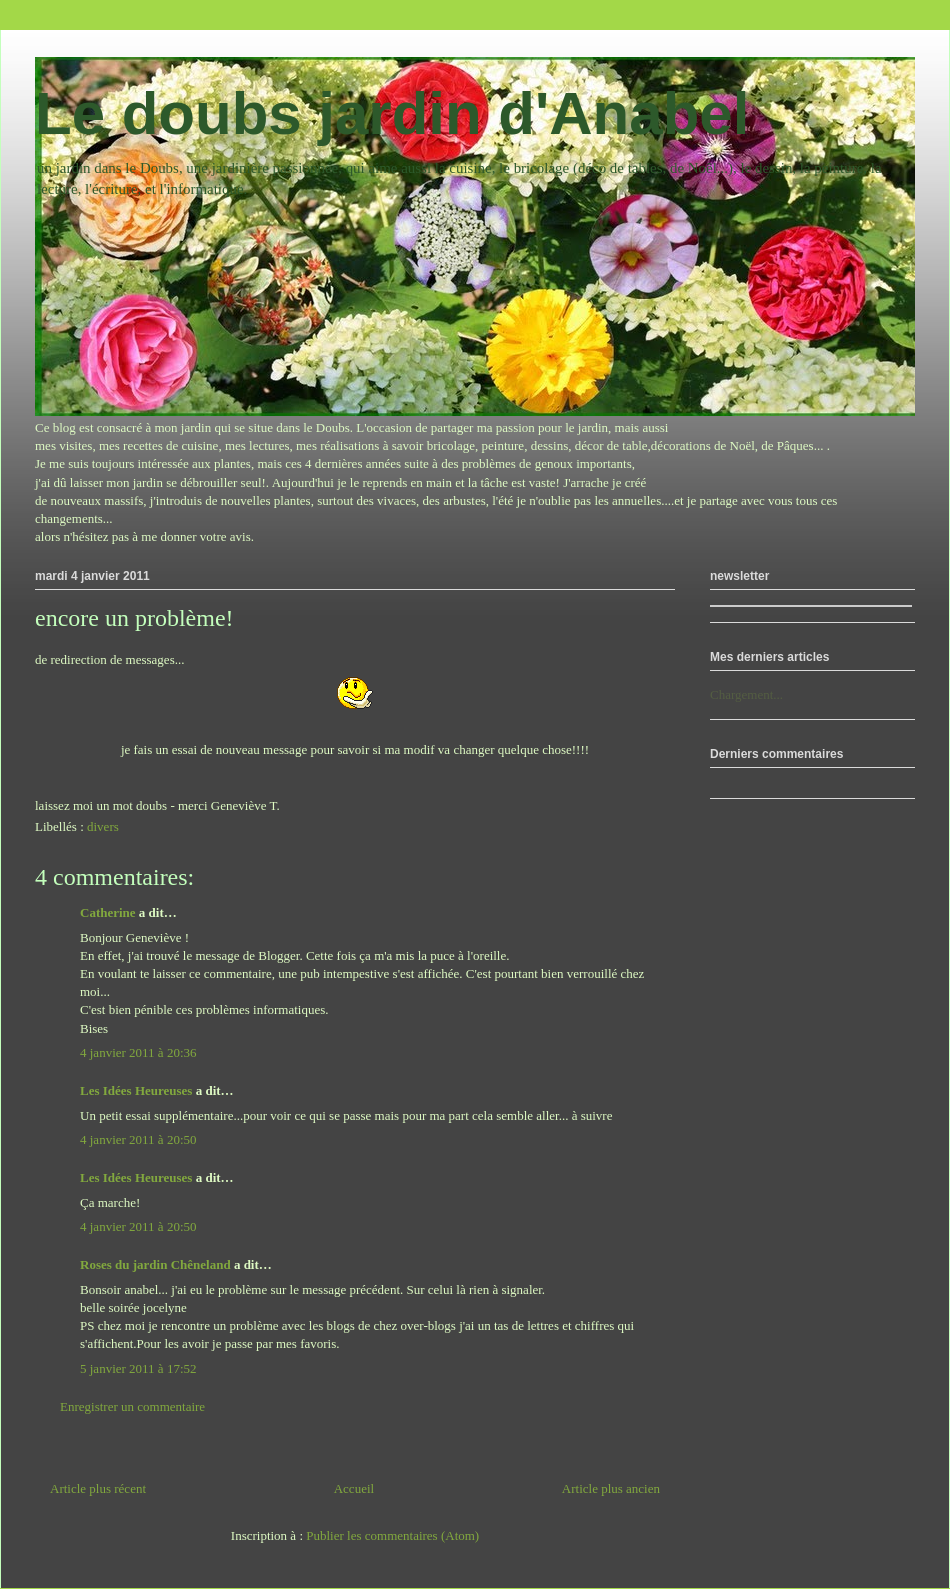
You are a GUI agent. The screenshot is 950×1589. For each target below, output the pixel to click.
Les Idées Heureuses (136, 1090)
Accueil (354, 1488)
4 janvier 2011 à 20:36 (138, 1052)
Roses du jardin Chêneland (155, 1264)
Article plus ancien (611, 1488)
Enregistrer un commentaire (132, 1406)
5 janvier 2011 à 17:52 (138, 1368)
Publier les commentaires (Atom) (392, 1535)
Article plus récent (98, 1488)
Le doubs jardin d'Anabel (392, 113)
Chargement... (746, 694)
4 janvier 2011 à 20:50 (138, 1139)
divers (103, 826)
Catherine (108, 912)
